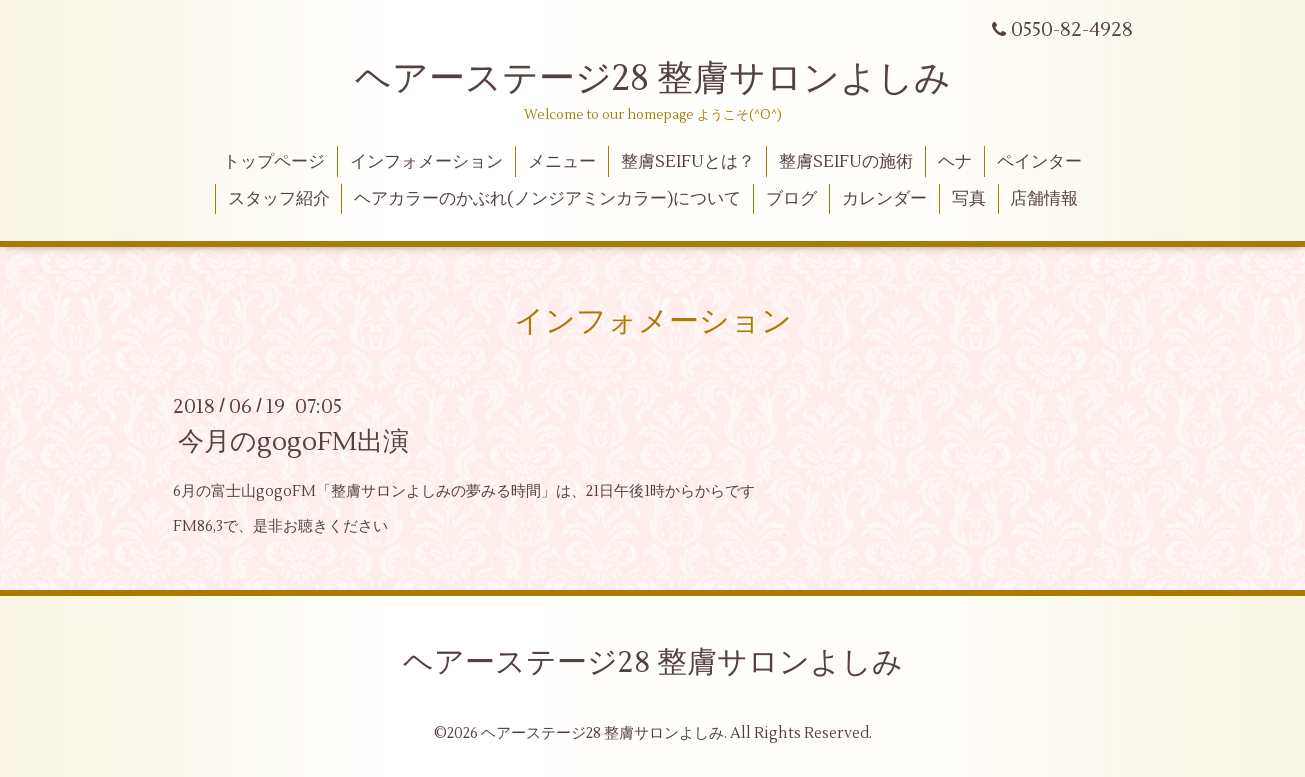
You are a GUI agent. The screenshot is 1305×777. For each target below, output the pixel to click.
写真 (969, 199)
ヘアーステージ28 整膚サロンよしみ (653, 79)
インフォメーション (426, 162)
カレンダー (884, 199)
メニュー (562, 162)
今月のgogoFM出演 (293, 442)
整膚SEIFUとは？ (688, 162)
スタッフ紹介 (279, 199)
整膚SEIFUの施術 (846, 162)
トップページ (274, 162)
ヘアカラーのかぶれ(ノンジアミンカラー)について (547, 199)
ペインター (1039, 162)
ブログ (791, 199)
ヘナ (955, 162)
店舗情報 (1044, 199)
